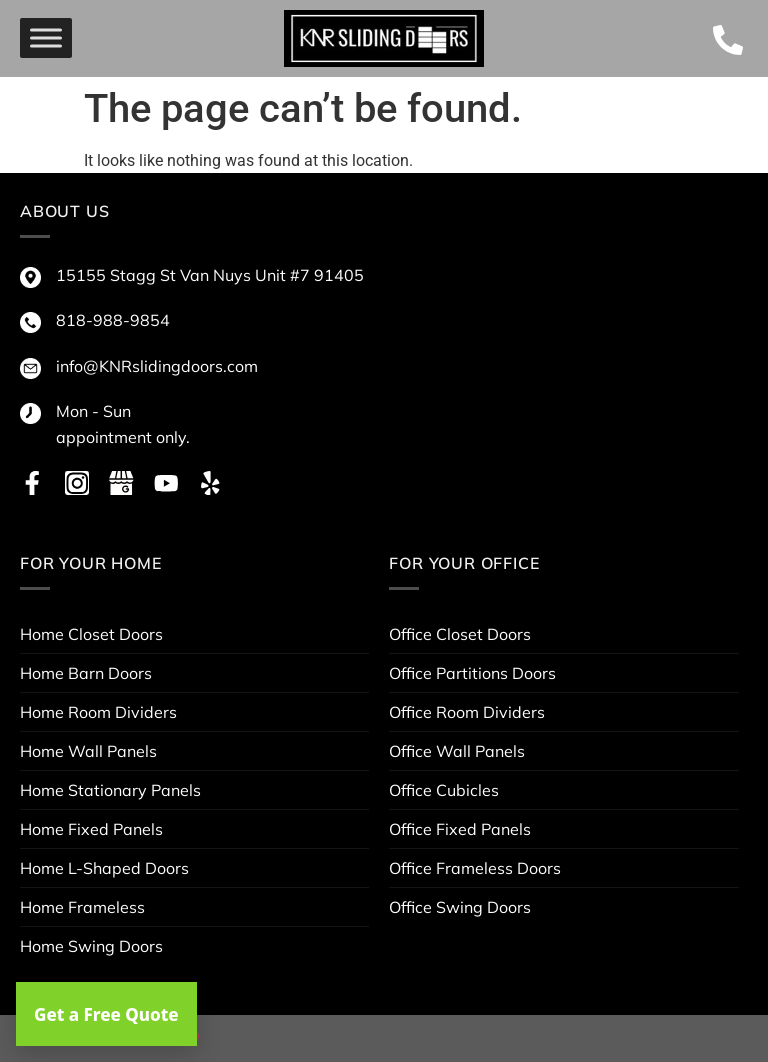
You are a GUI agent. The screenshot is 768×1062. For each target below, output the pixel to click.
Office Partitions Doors (472, 673)
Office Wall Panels (457, 751)
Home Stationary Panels (110, 790)
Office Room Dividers (467, 712)
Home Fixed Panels (91, 829)
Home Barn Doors (86, 673)
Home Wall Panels (88, 751)
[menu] (46, 38)
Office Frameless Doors (475, 868)
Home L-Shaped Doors (104, 868)
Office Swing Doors (460, 907)
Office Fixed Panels (460, 829)
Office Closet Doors (460, 634)
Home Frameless (82, 907)
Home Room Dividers (98, 712)
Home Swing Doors (91, 946)
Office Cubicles (444, 790)
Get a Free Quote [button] (106, 1014)
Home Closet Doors (91, 634)
